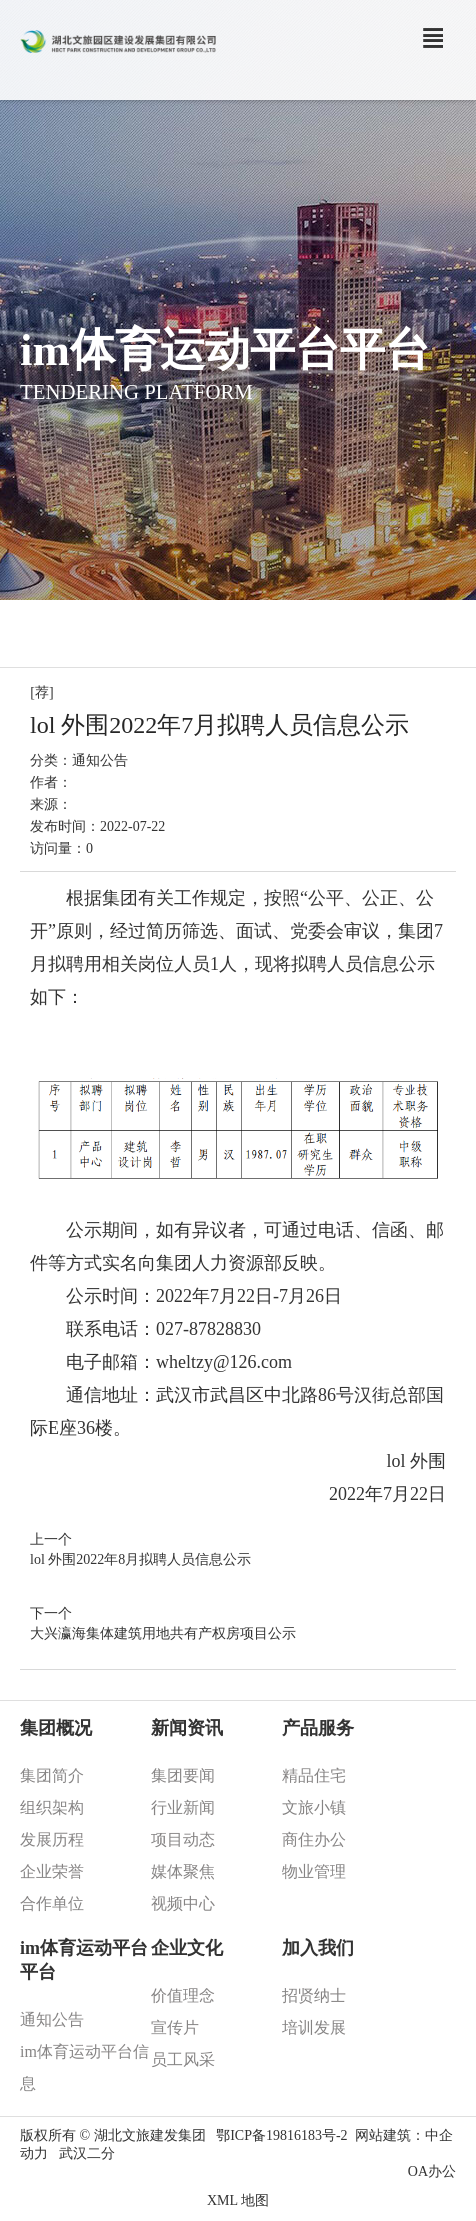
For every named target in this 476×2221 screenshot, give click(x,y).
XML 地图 (238, 2200)
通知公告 (100, 760)
